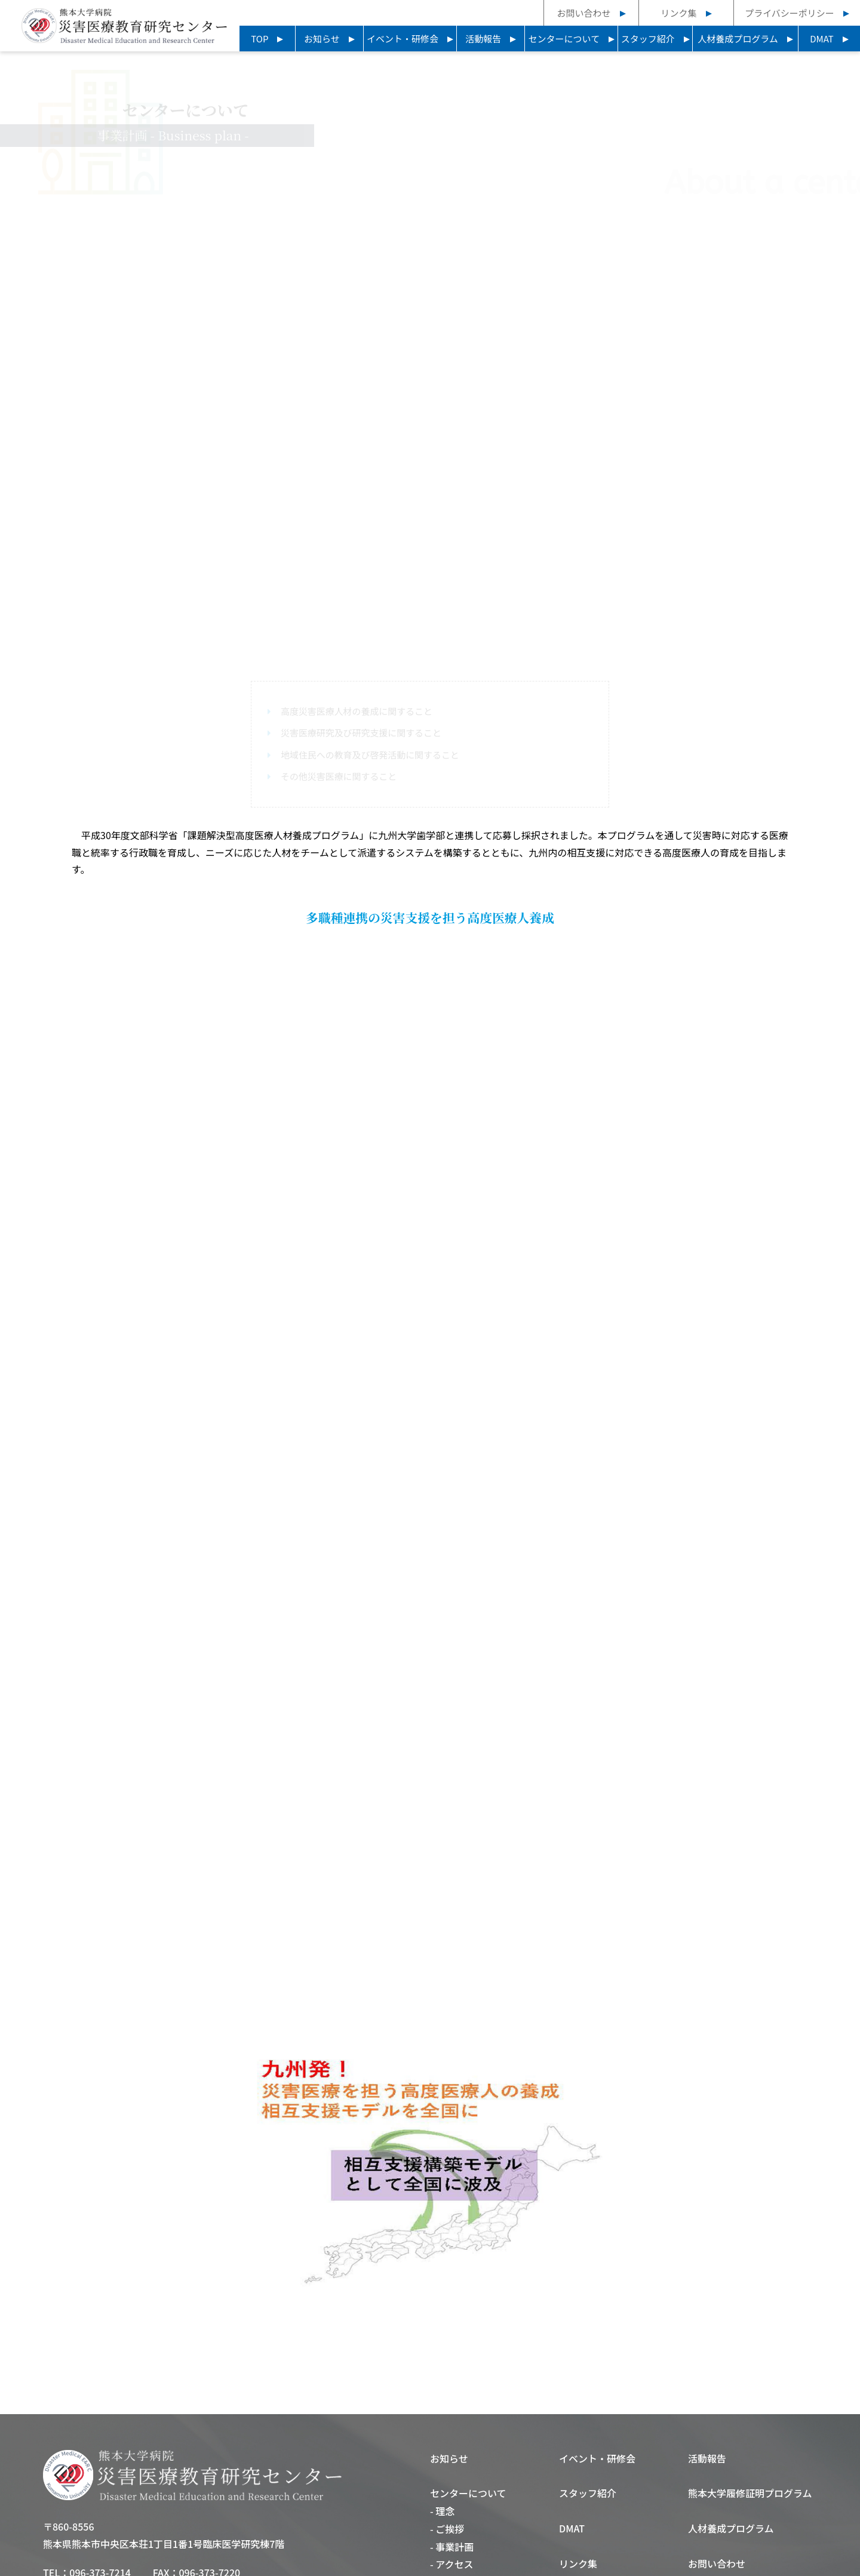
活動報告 (483, 38)
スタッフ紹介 (648, 38)
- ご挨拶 (447, 2421)
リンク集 (678, 13)
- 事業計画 (452, 2439)
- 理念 (442, 2403)
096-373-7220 (210, 2465)
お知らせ (322, 38)
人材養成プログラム (738, 38)
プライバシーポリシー (789, 13)
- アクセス (452, 2457)
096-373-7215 (100, 2482)
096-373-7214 (100, 2465)
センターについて (564, 38)
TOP (259, 38)
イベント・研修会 (402, 38)
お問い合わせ (583, 13)
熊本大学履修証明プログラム (750, 2386)
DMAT (822, 38)
